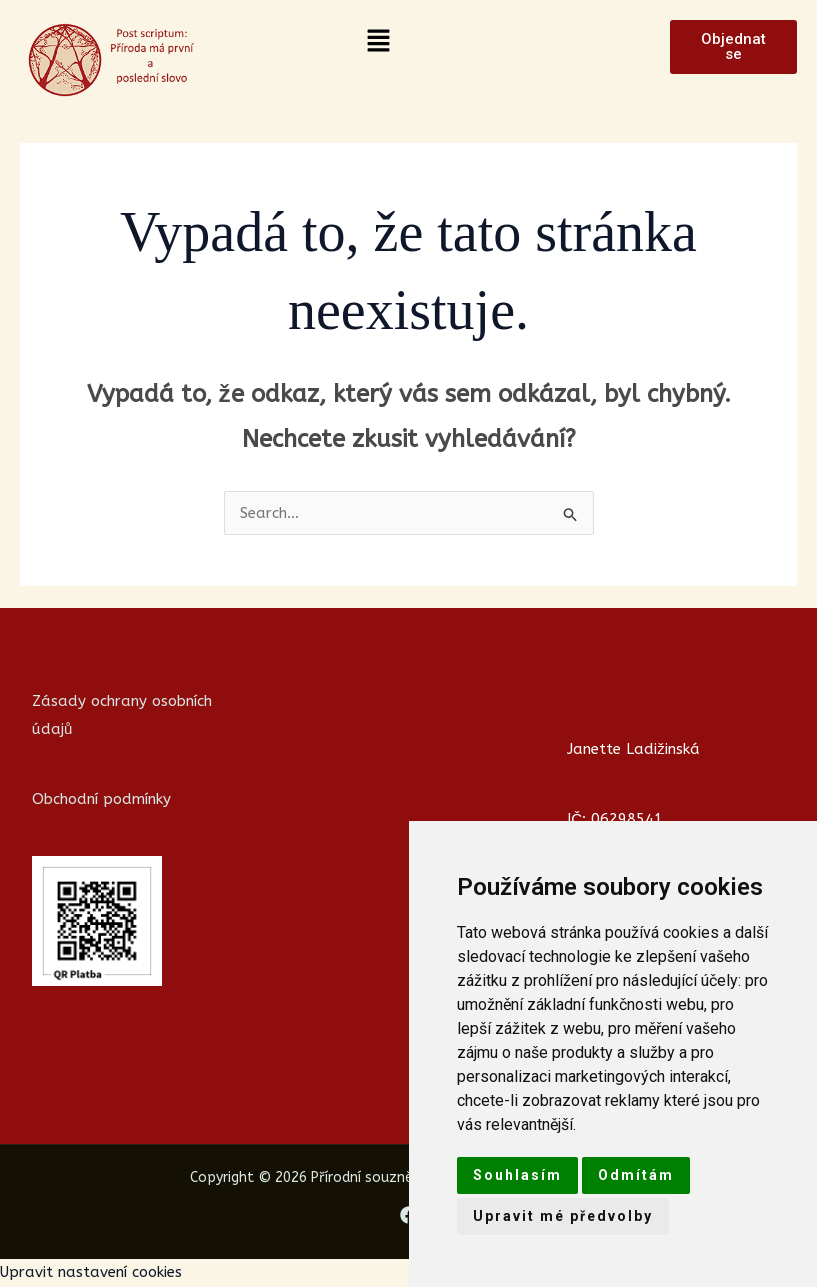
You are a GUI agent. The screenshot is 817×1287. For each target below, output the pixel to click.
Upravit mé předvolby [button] (563, 1216)
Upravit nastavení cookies (91, 1272)
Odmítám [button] (636, 1175)
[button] (378, 42)
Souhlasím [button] (517, 1175)
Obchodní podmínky (101, 799)
